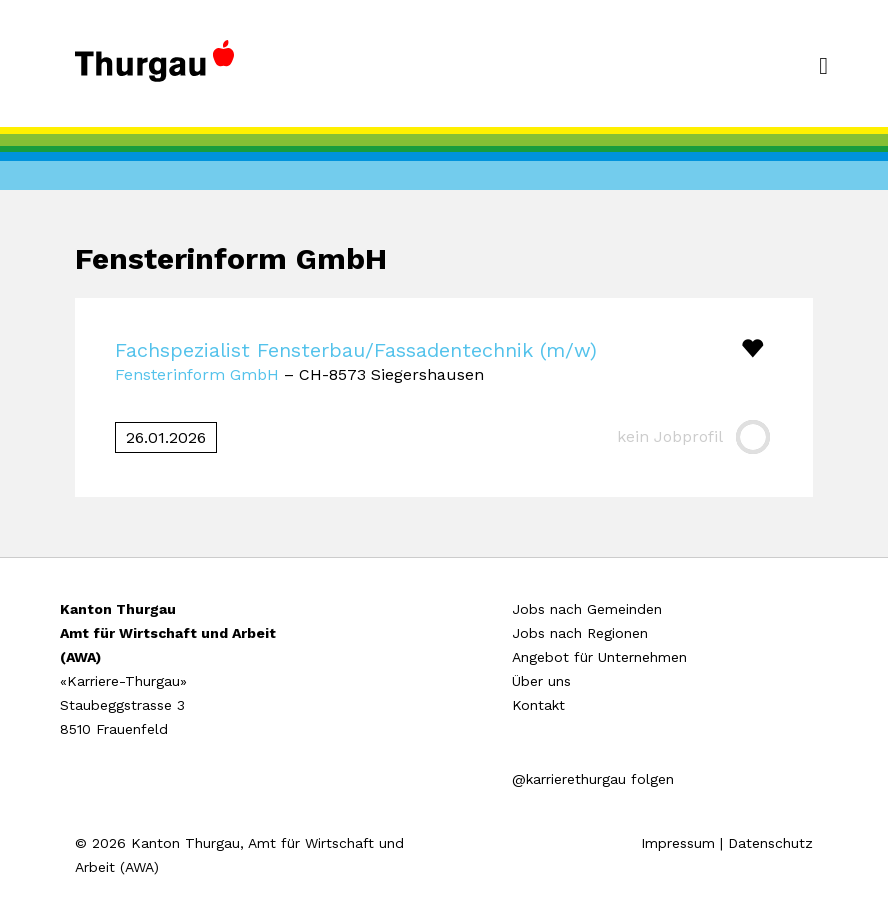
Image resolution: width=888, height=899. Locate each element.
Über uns (541, 681)
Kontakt (538, 705)
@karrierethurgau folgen (593, 779)
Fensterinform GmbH (197, 374)
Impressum (678, 843)
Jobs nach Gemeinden (587, 609)
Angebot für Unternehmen (599, 657)
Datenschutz (770, 843)
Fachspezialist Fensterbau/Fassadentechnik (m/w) (356, 350)
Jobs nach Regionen (580, 633)
